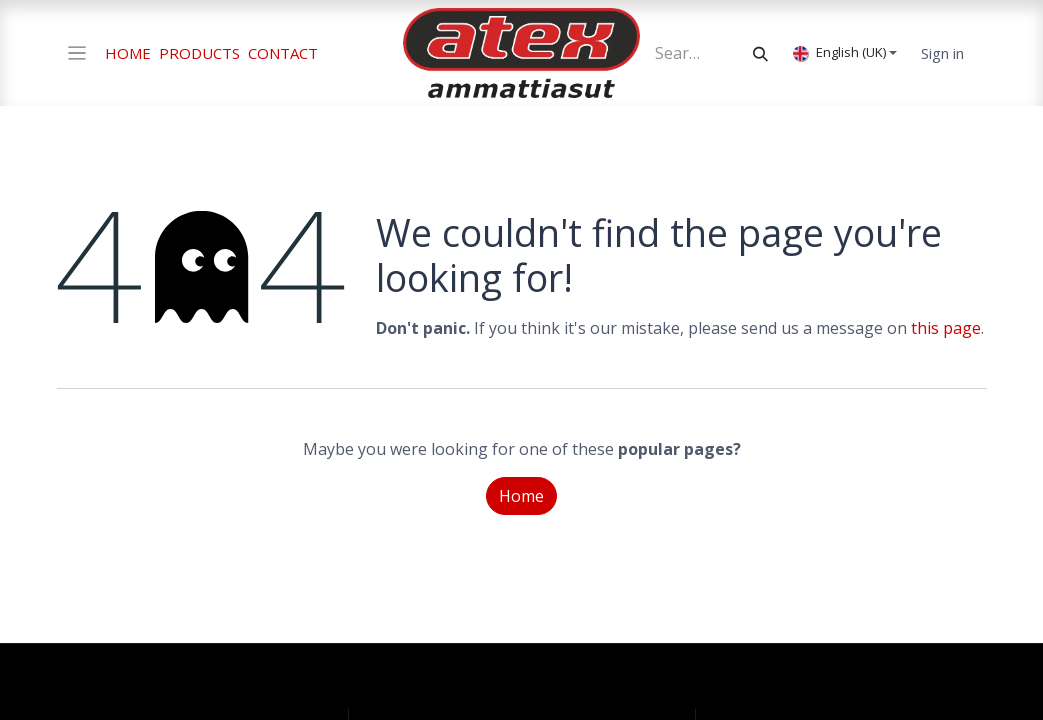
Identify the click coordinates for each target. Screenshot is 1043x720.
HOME (128, 53)
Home (521, 496)
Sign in (942, 53)
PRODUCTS (199, 53)
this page (946, 328)
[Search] (760, 53)
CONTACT (283, 53)
